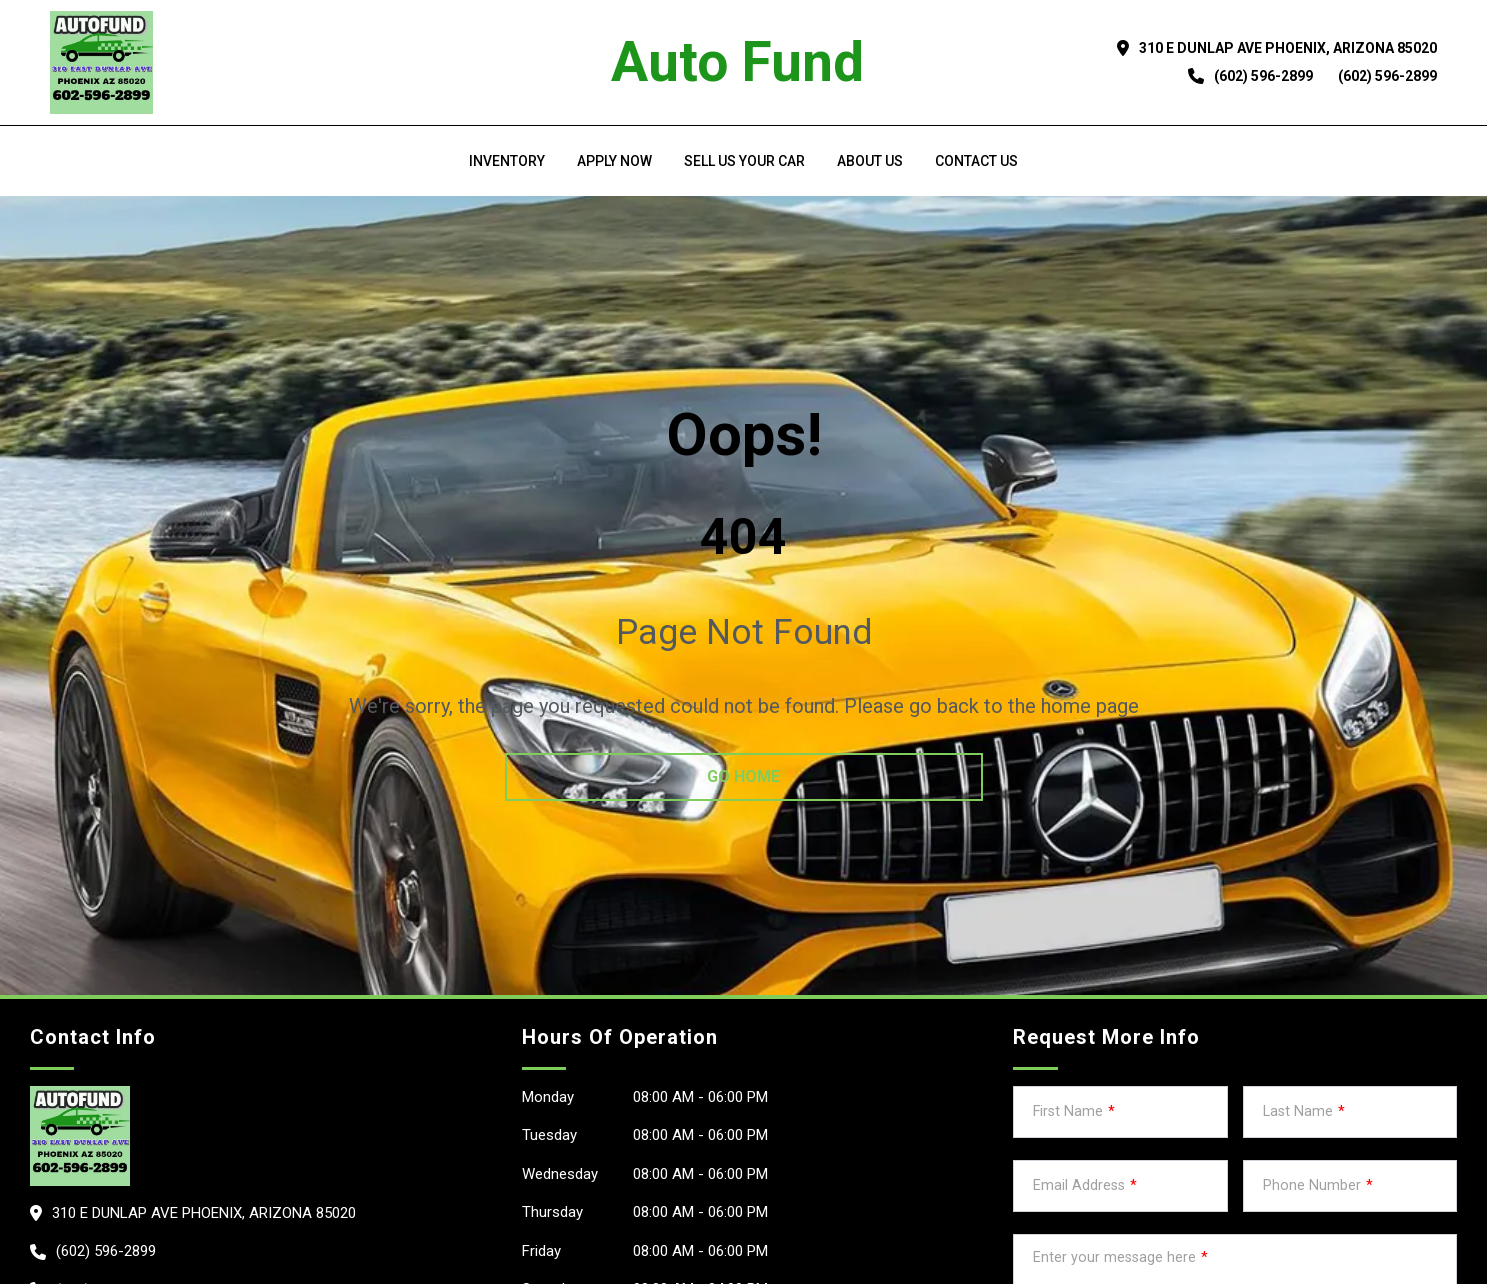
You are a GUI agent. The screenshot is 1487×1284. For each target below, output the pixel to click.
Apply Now (614, 161)
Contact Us (976, 161)
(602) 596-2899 (1263, 76)
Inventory (507, 161)
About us (870, 161)
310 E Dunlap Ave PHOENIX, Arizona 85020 (1288, 48)
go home (743, 776)
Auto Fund (737, 62)
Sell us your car (744, 161)
